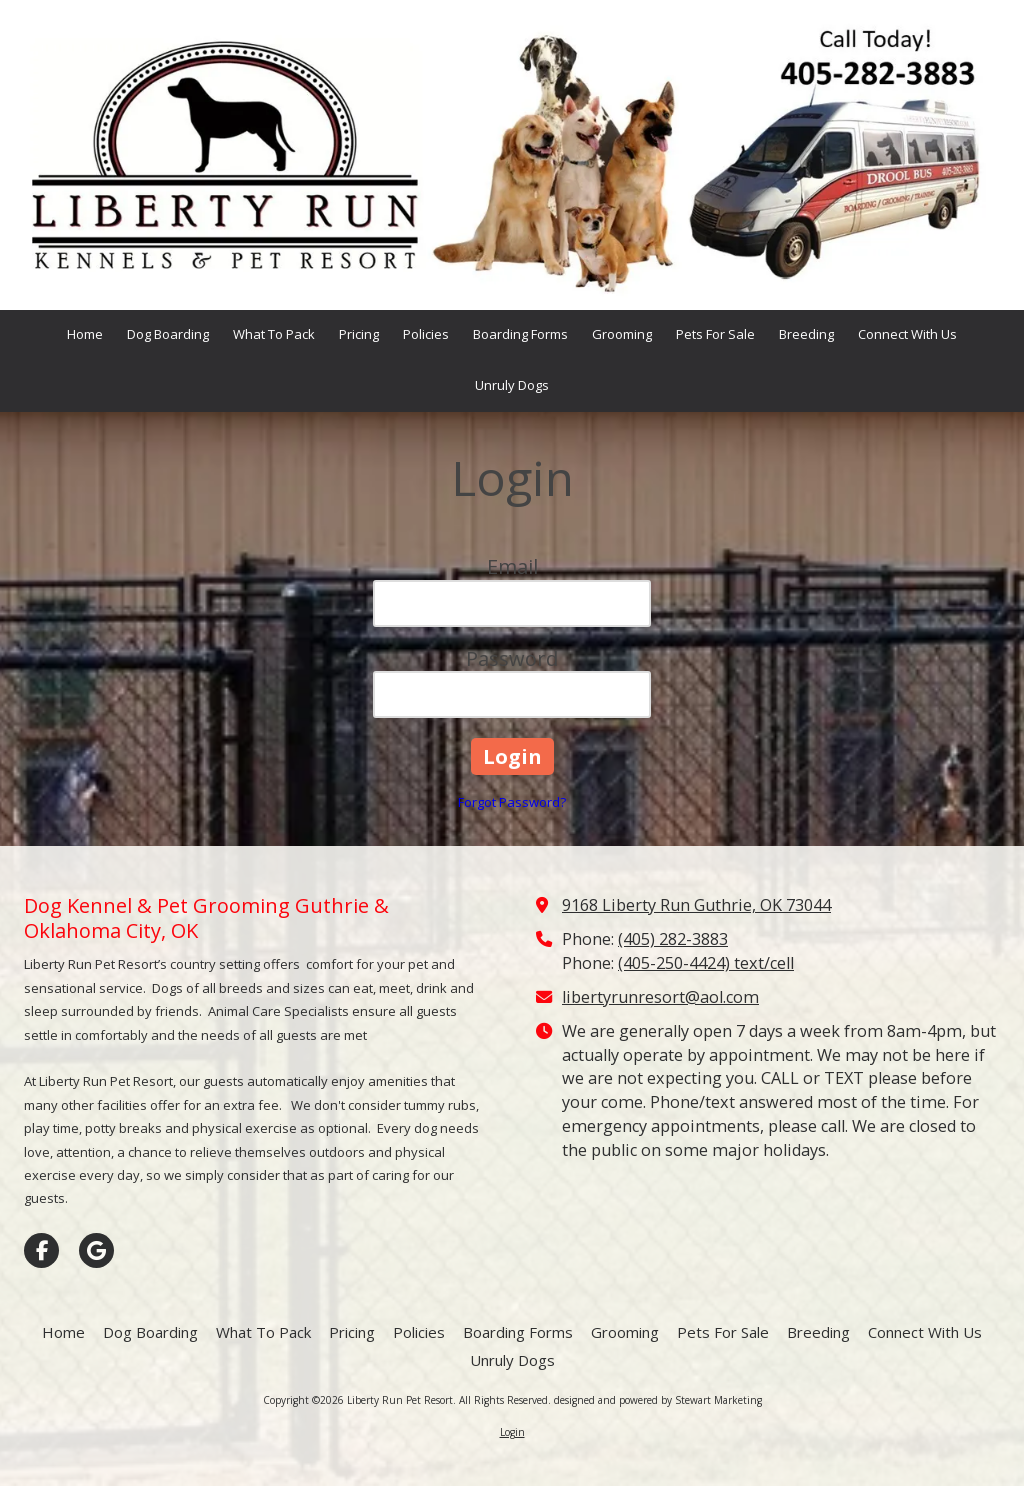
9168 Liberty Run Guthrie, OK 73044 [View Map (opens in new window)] (696, 905)
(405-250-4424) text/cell (706, 963)
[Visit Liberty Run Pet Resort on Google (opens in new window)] (96, 1250)
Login (512, 1432)
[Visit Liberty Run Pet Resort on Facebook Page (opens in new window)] (41, 1250)
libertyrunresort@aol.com (660, 997)
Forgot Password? (512, 802)
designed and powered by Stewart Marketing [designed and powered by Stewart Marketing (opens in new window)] (658, 1400)
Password (512, 658)
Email (512, 566)
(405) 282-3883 (673, 939)
